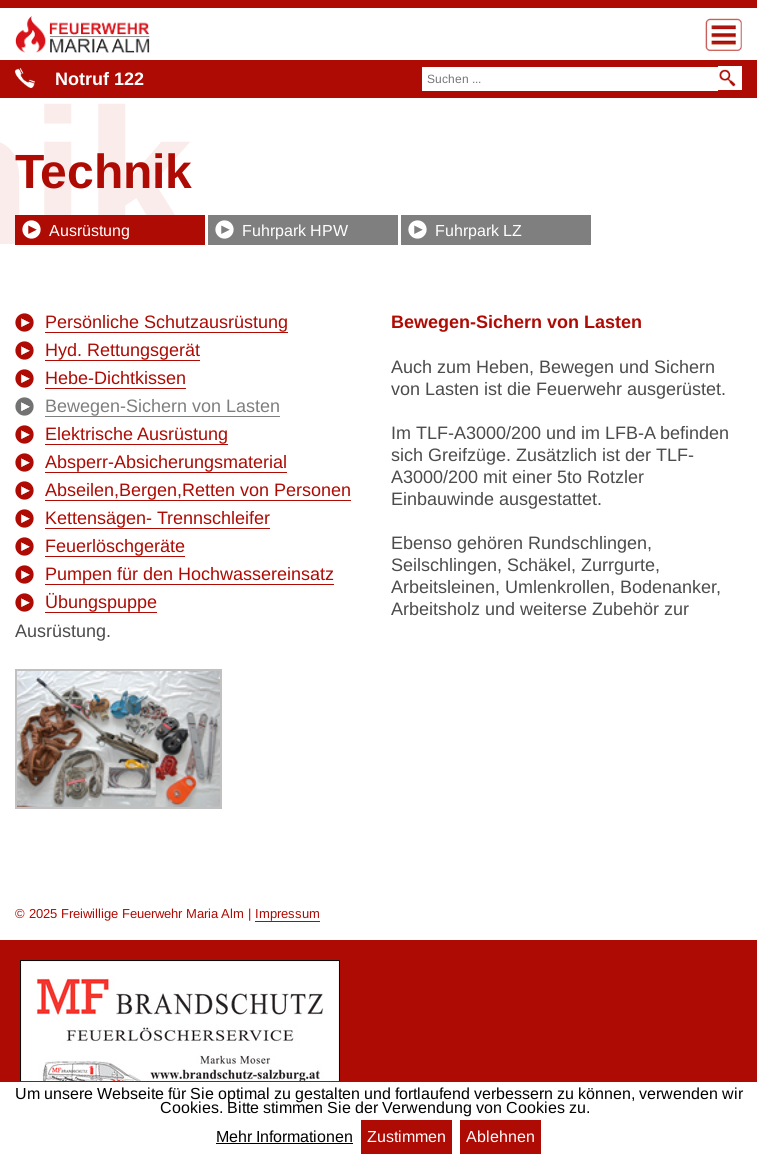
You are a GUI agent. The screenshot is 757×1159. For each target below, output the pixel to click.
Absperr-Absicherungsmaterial (166, 462)
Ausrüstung (89, 230)
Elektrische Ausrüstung (136, 434)
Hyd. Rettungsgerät (122, 350)
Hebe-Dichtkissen (115, 378)
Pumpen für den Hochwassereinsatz (189, 574)
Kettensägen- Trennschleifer (157, 518)
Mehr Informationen (284, 1137)
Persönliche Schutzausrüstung (166, 322)
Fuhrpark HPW (295, 230)
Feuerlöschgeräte (115, 546)
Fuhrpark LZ (478, 230)
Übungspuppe (101, 602)
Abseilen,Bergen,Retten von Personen (198, 490)
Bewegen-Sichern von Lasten (162, 406)
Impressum (287, 913)
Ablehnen (500, 1136)
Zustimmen (406, 1136)
